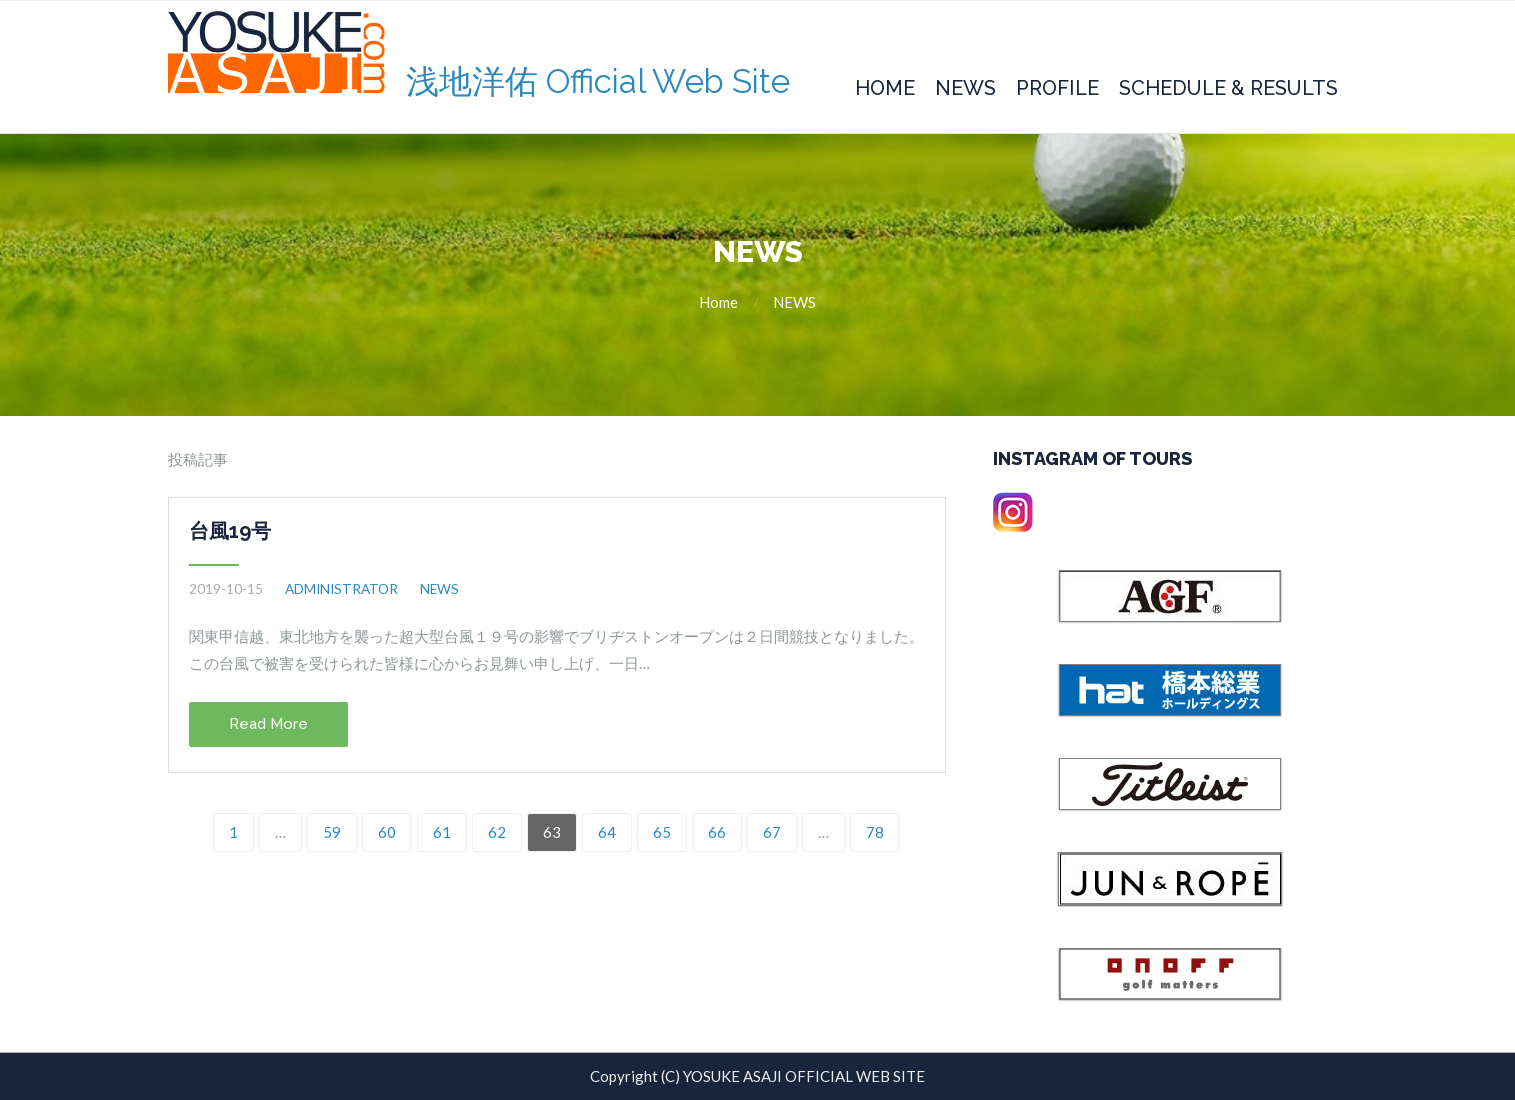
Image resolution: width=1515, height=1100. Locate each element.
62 (497, 832)
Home (885, 88)
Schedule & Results (1228, 88)
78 (875, 832)
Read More (268, 724)
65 (662, 832)
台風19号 (230, 531)
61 (442, 832)
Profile (1057, 88)
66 (717, 832)
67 (772, 832)
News (965, 88)
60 (387, 832)
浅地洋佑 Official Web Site (598, 81)
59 (332, 832)
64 (607, 832)
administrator (341, 589)
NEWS (794, 302)
